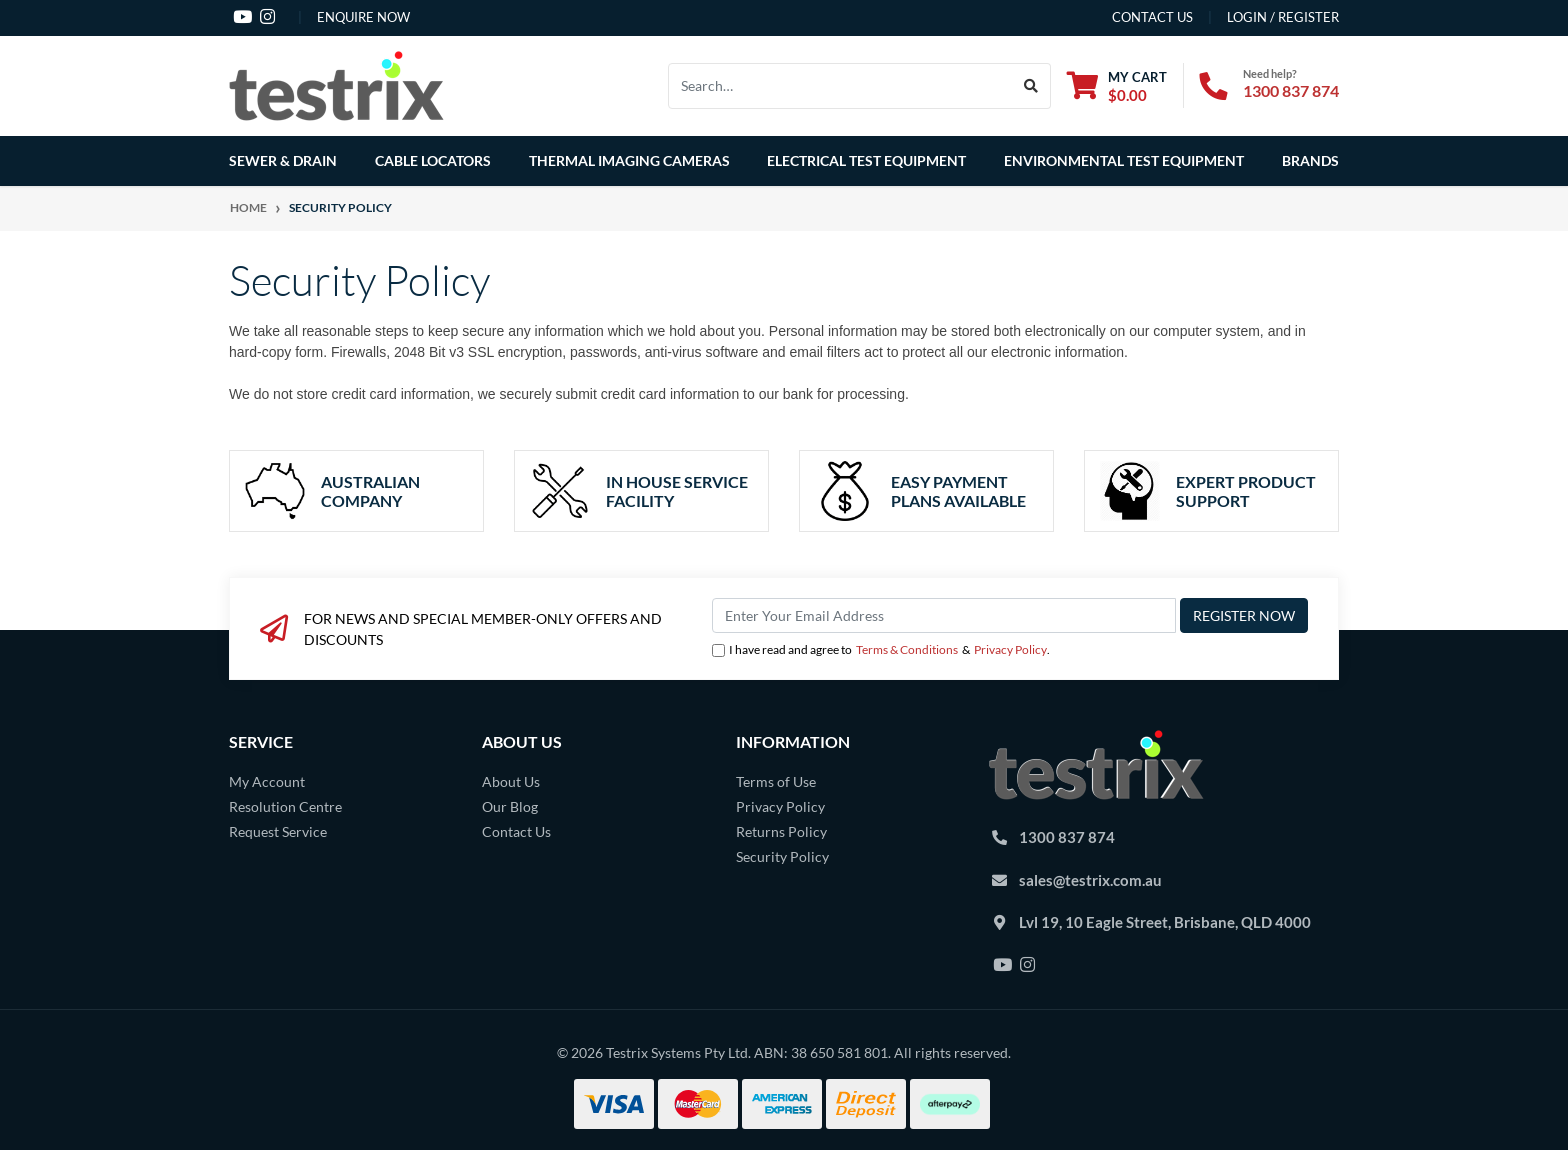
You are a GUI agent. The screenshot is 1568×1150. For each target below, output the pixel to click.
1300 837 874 (1291, 90)
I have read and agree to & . (881, 650)
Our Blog (510, 806)
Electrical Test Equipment (866, 160)
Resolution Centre (285, 806)
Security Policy (782, 856)
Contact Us (516, 831)
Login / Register (1283, 17)
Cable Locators (433, 160)
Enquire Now (363, 17)
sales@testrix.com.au (1090, 880)
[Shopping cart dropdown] (1117, 85)
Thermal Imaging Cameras (629, 160)
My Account (267, 781)
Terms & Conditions (907, 649)
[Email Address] (944, 615)
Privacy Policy (1010, 649)
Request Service (278, 831)
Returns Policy (781, 831)
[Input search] (840, 86)
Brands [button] (1310, 160)
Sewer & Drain (283, 160)
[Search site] (1031, 86)
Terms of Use (776, 781)
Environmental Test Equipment (1124, 160)
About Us (511, 781)
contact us (1152, 17)
